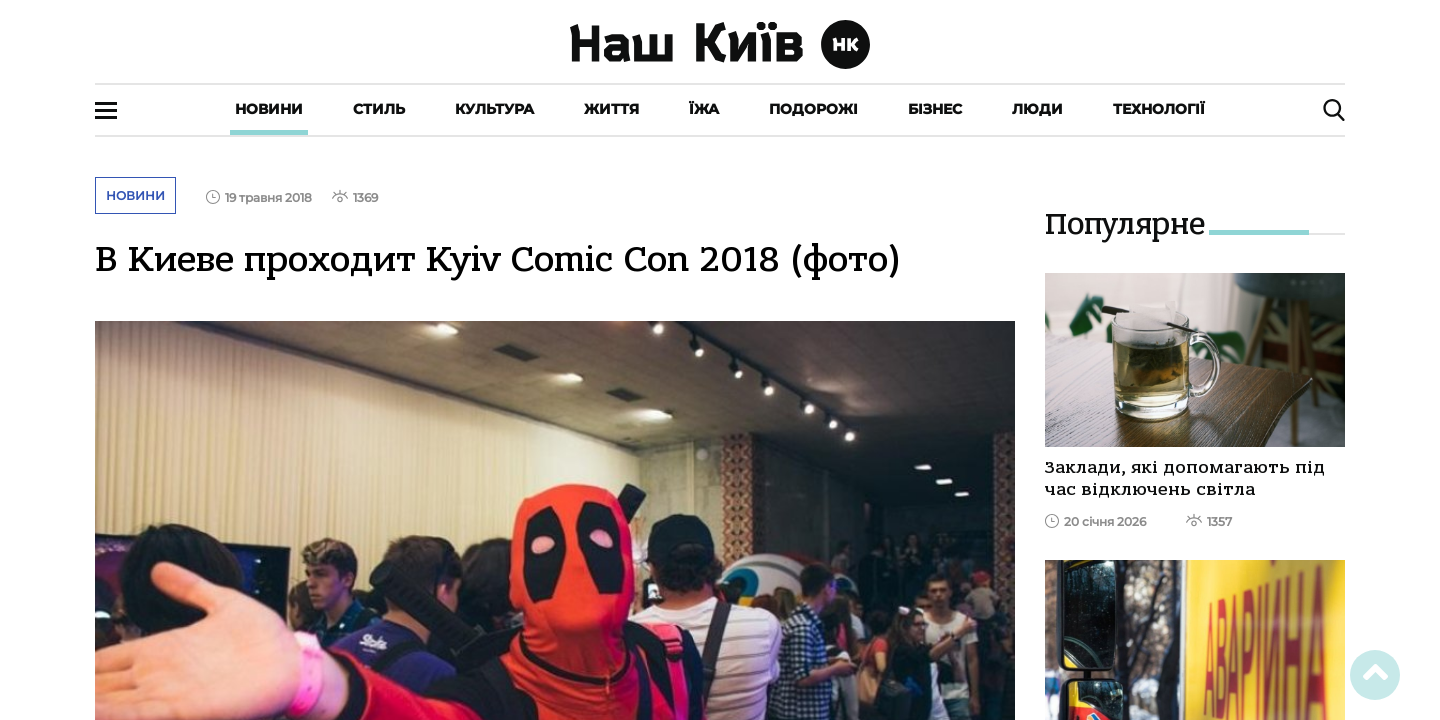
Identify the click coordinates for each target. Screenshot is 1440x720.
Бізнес (935, 109)
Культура (494, 109)
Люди (1037, 109)
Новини (269, 109)
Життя (611, 109)
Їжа (704, 109)
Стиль (379, 109)
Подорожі (813, 109)
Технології (1159, 109)
